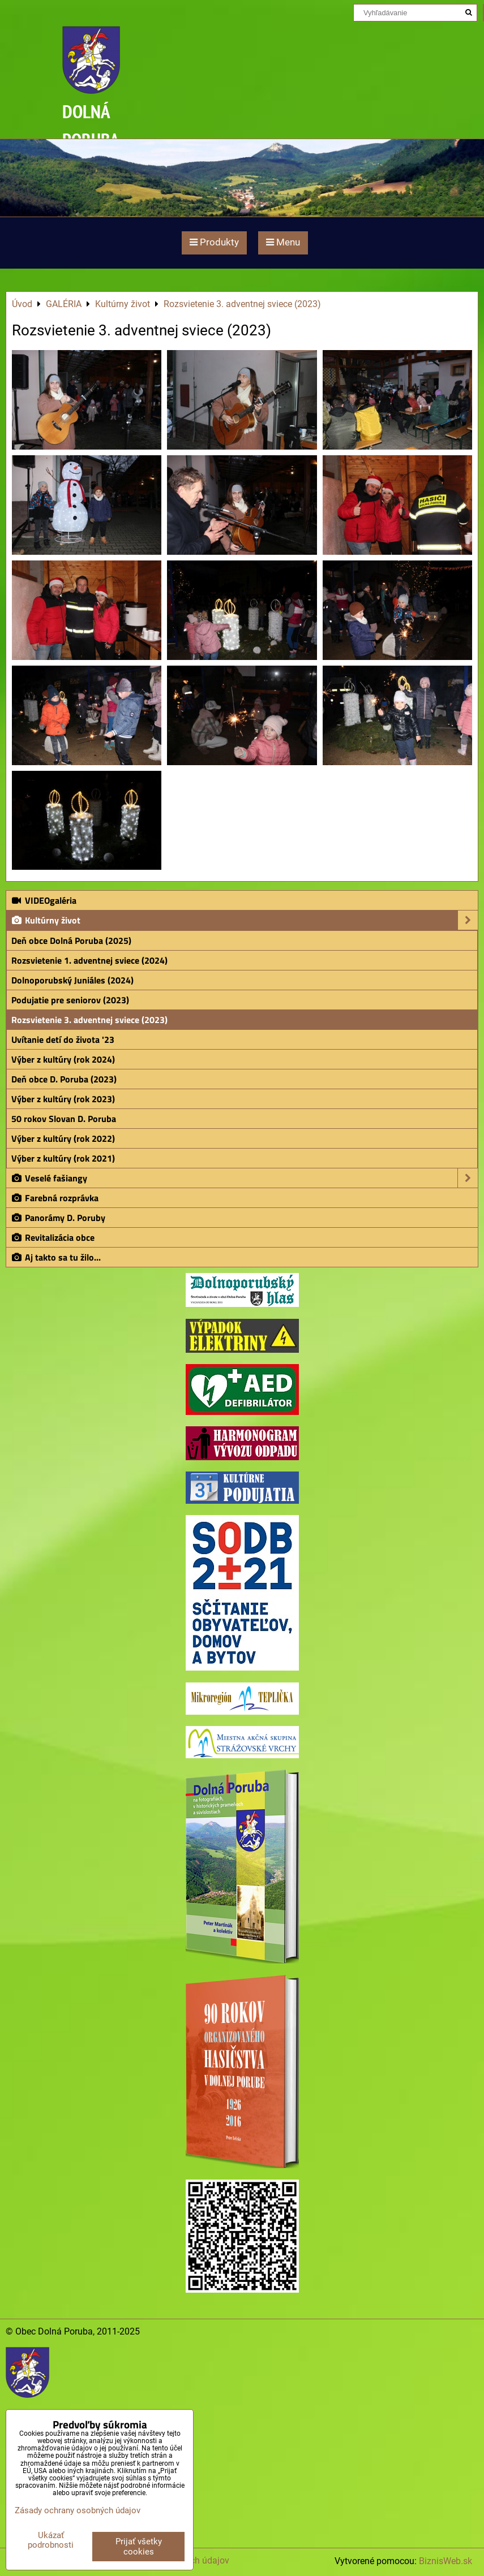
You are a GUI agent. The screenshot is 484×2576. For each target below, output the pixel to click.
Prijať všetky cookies (138, 2546)
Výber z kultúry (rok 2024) (63, 1059)
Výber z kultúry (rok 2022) (63, 1138)
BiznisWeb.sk (445, 2561)
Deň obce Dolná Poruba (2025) (71, 940)
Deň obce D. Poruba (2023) (64, 1079)
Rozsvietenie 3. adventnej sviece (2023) (89, 1019)
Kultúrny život (244, 920)
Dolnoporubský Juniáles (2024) (72, 980)
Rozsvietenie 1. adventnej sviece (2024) (89, 960)
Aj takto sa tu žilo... (56, 1257)
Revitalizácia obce (53, 1237)
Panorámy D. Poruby (58, 1217)
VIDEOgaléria (43, 900)
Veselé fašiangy (244, 1178)
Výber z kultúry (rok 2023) (63, 1099)
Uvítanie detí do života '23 (62, 1039)
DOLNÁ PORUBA (90, 125)
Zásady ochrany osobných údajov (77, 2510)
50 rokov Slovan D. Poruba (63, 1118)
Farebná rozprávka (54, 1198)
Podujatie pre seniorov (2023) (70, 1000)
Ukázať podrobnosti (51, 2540)
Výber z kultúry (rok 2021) (63, 1158)
